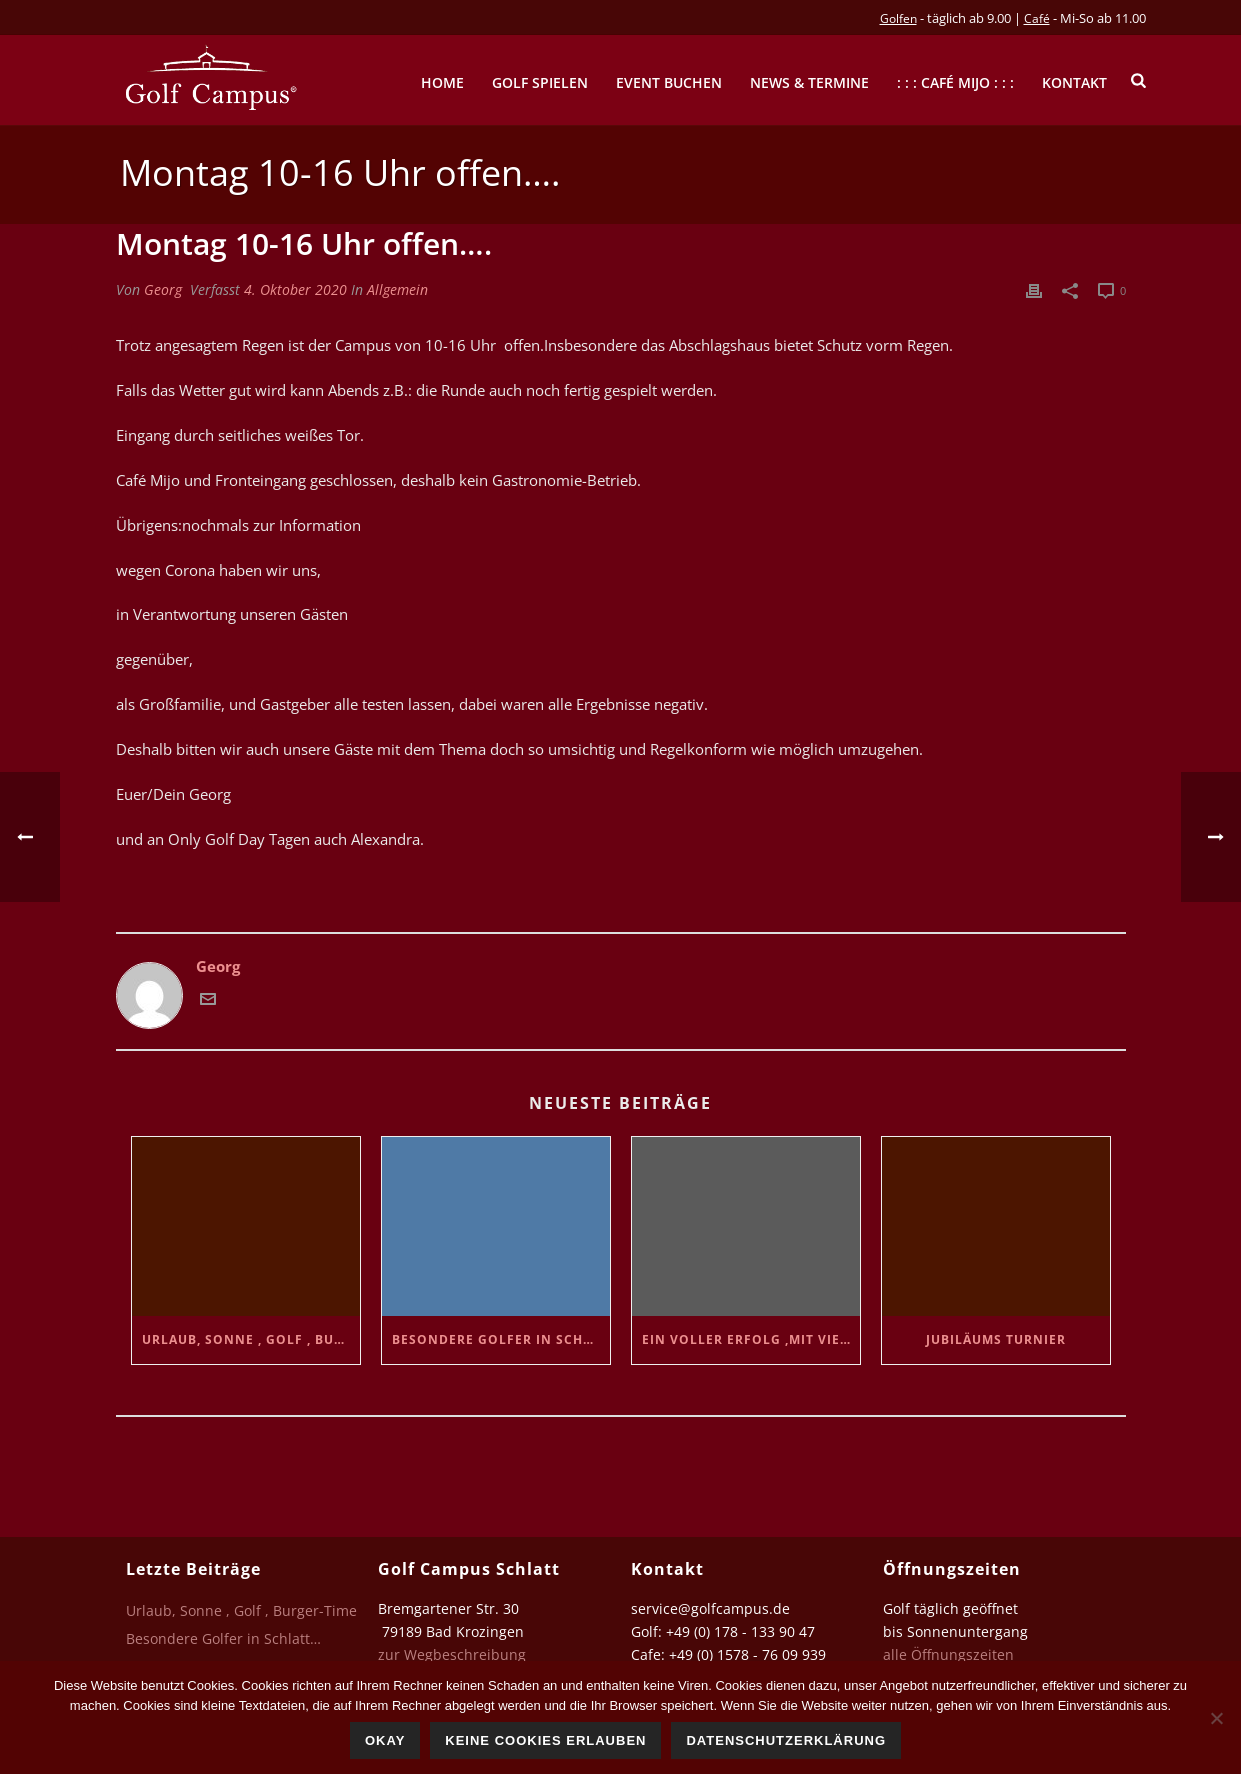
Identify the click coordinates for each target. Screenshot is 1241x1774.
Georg (163, 289)
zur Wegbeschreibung (454, 1654)
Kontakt (1074, 82)
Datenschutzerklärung (786, 1740)
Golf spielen (540, 82)
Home (442, 82)
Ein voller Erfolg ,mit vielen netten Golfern (751, 1339)
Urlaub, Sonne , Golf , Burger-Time (251, 1339)
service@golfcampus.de (710, 1608)
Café (1037, 18)
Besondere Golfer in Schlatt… (501, 1339)
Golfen (898, 18)
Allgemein (397, 289)
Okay (385, 1740)
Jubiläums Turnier (996, 1339)
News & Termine (809, 82)
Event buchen (669, 82)
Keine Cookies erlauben (545, 1740)
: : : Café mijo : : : (955, 82)
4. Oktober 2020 (295, 289)
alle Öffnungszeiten (948, 1654)
